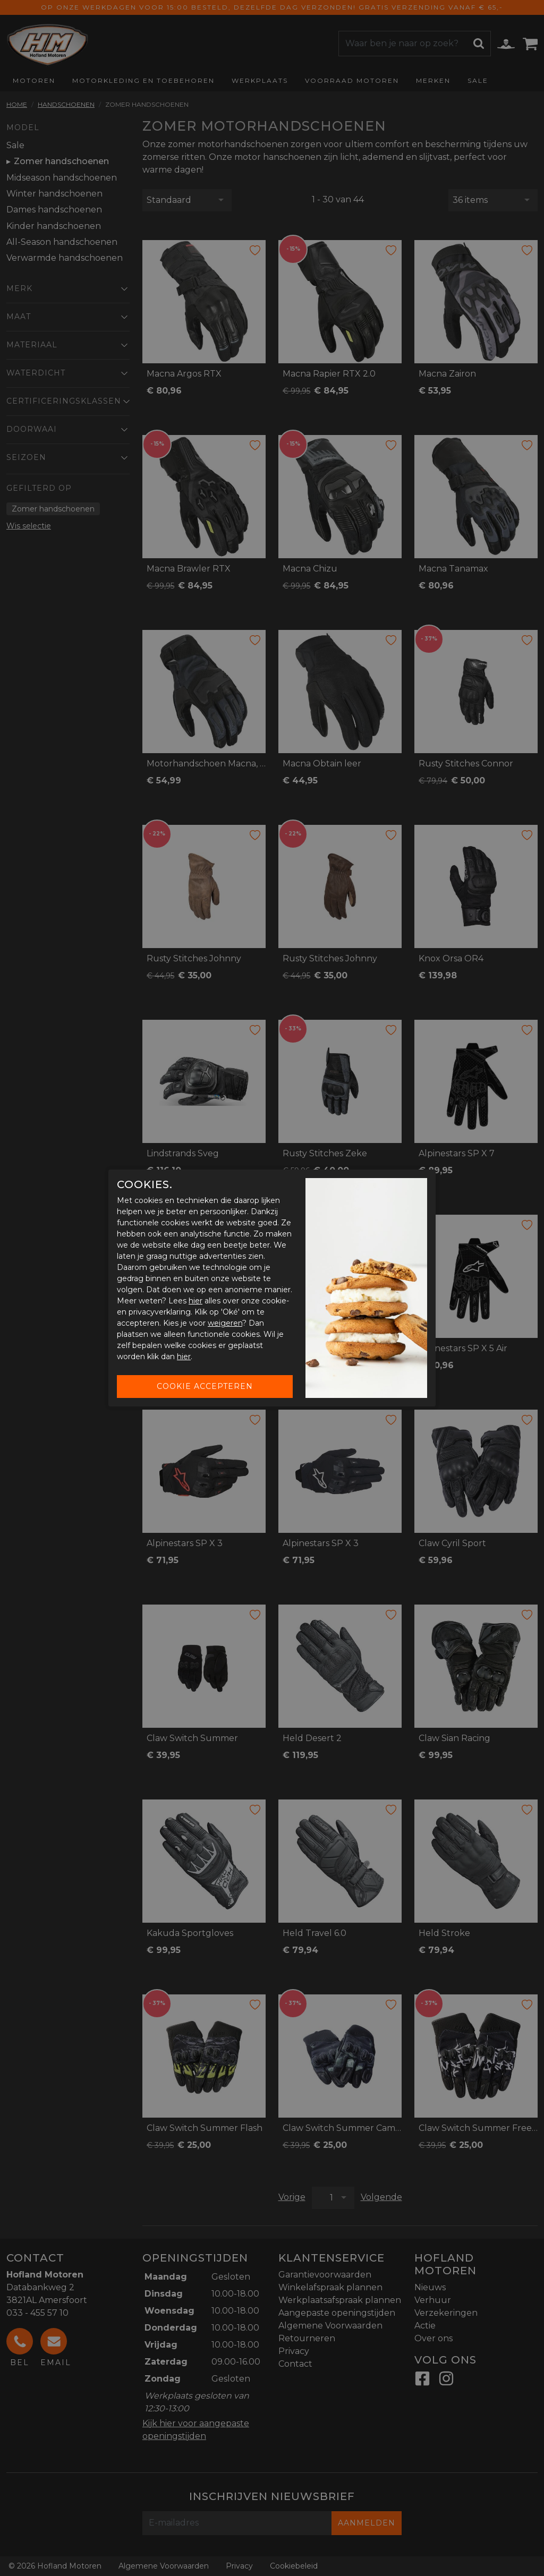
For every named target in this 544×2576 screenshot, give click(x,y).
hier (195, 1301)
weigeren (225, 1323)
